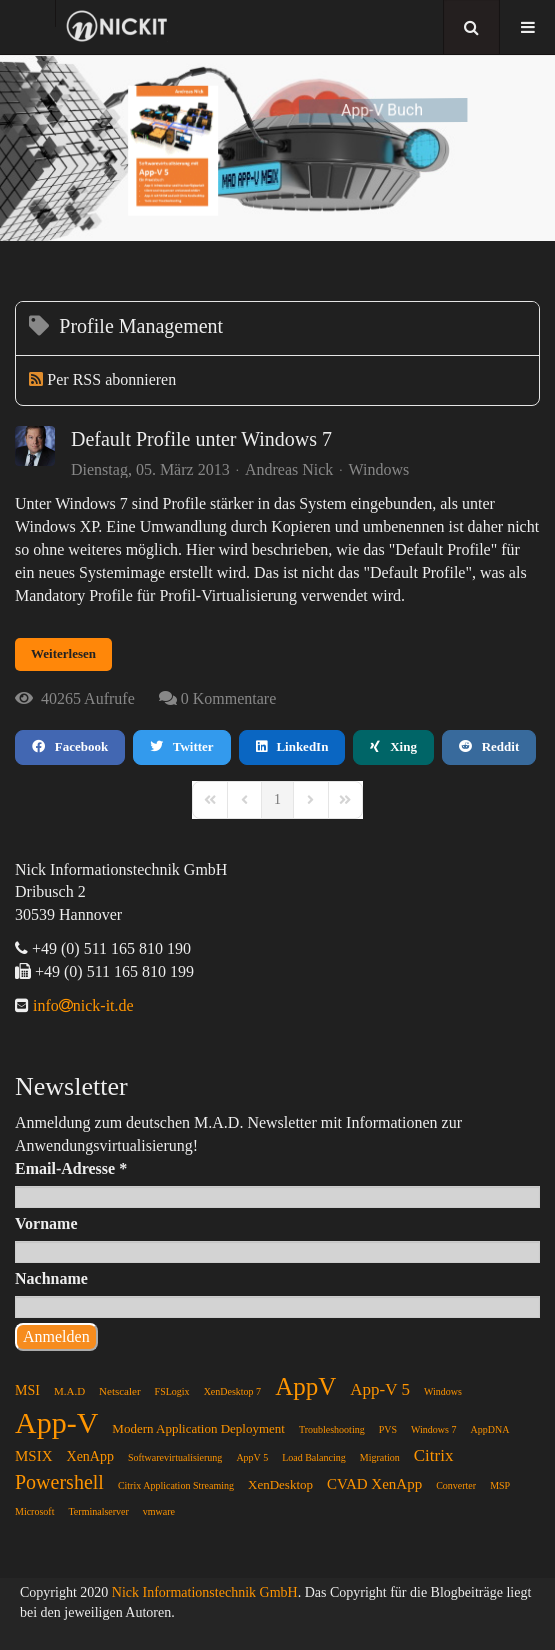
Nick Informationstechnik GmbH (205, 1592)
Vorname (46, 1223)
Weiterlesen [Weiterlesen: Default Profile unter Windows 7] (63, 653)
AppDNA (489, 1429)
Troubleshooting (332, 1429)
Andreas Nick (289, 469)
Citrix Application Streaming (176, 1485)
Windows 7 (433, 1429)
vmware (159, 1511)
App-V (56, 1422)
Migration (380, 1457)
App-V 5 (380, 1389)
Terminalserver (98, 1511)
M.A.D (69, 1391)
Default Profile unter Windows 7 (201, 439)
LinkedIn (292, 746)
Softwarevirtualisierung (175, 1457)
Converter (456, 1485)
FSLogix (172, 1391)
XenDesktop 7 (233, 1391)
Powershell (59, 1482)
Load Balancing (314, 1457)
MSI (27, 1390)
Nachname (51, 1278)
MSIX (34, 1456)
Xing (393, 746)
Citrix (434, 1455)
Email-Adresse (71, 1168)
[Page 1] (277, 800)
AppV (305, 1386)
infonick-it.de (81, 1005)
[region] (277, 148)
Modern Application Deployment (198, 1428)
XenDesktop (280, 1484)
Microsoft (34, 1511)
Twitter (181, 746)
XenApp (90, 1456)
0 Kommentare (229, 698)
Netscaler (120, 1391)
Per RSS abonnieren (111, 379)
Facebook (70, 746)
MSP (500, 1485)
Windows (379, 470)
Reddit (489, 746)
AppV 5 (252, 1457)
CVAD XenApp (374, 1484)
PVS (388, 1429)
